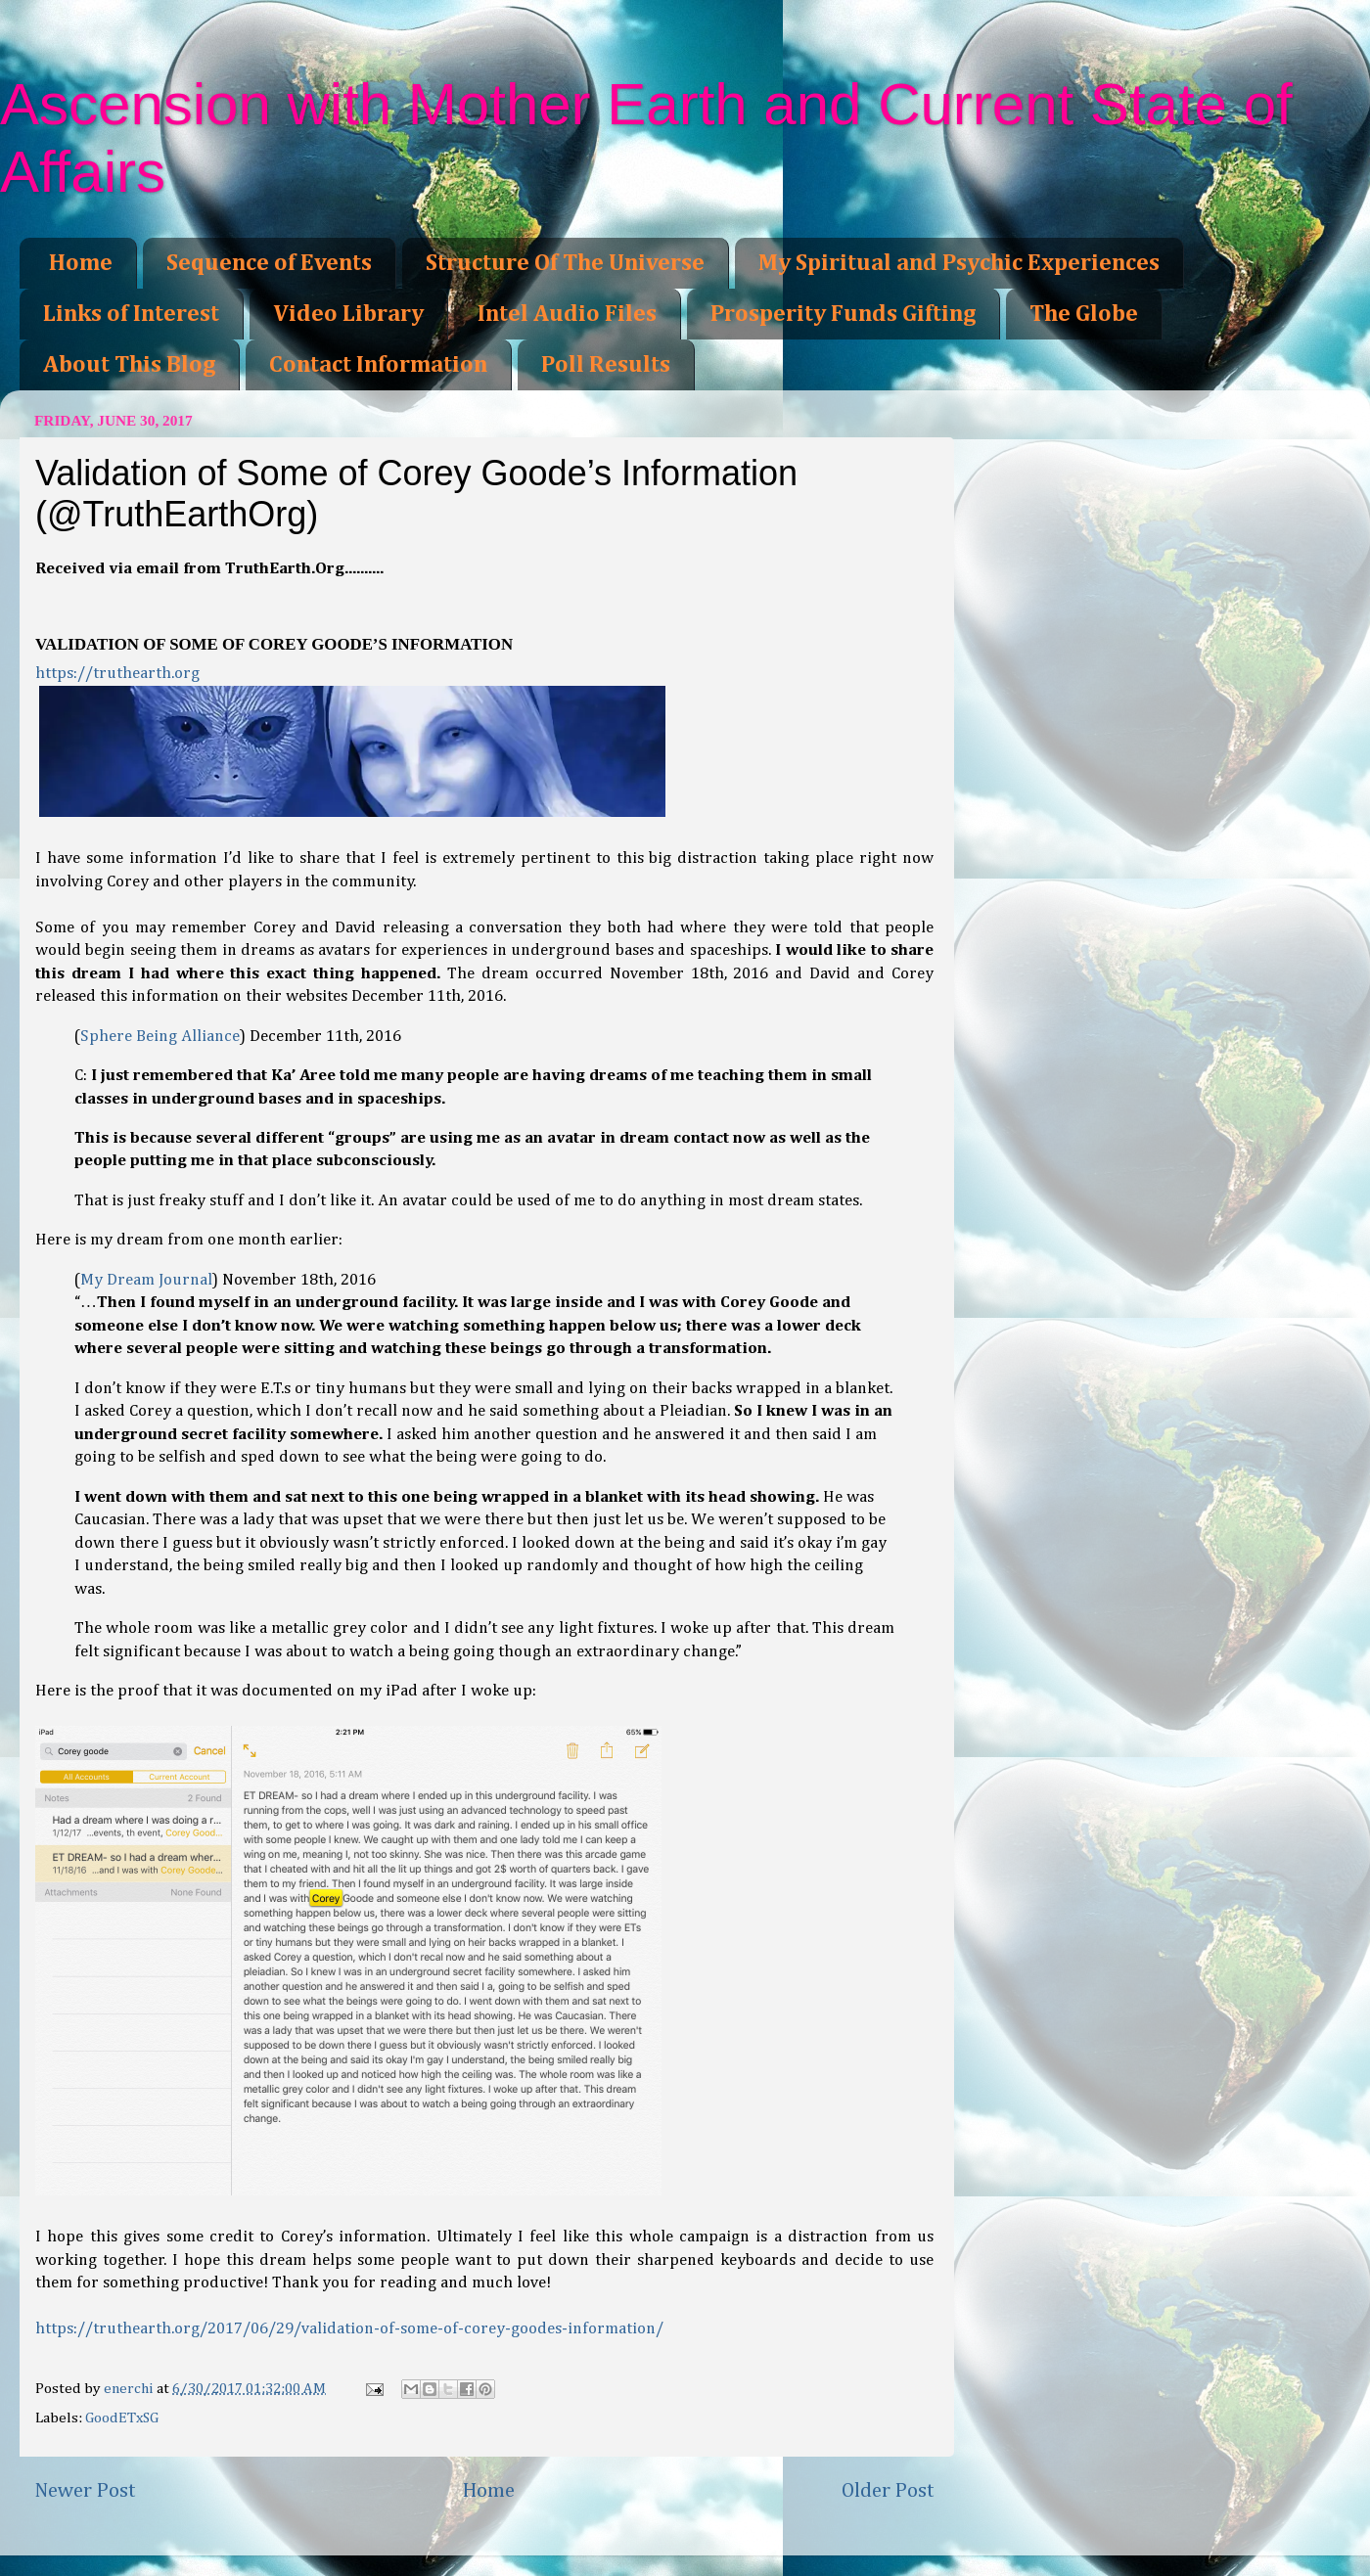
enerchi (130, 2388)
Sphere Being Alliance (160, 1036)
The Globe (1083, 314)
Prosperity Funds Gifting (843, 314)
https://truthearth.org (117, 673)
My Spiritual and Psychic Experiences (959, 263)
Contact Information (378, 365)
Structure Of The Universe (565, 263)
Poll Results (605, 365)
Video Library (348, 314)
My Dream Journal (146, 1280)
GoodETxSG (122, 2418)
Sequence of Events (269, 263)
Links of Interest (131, 314)
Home (81, 263)
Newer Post (85, 2491)
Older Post (888, 2491)
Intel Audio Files (567, 314)
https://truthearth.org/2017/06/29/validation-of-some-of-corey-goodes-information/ (349, 2329)
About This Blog (129, 365)
